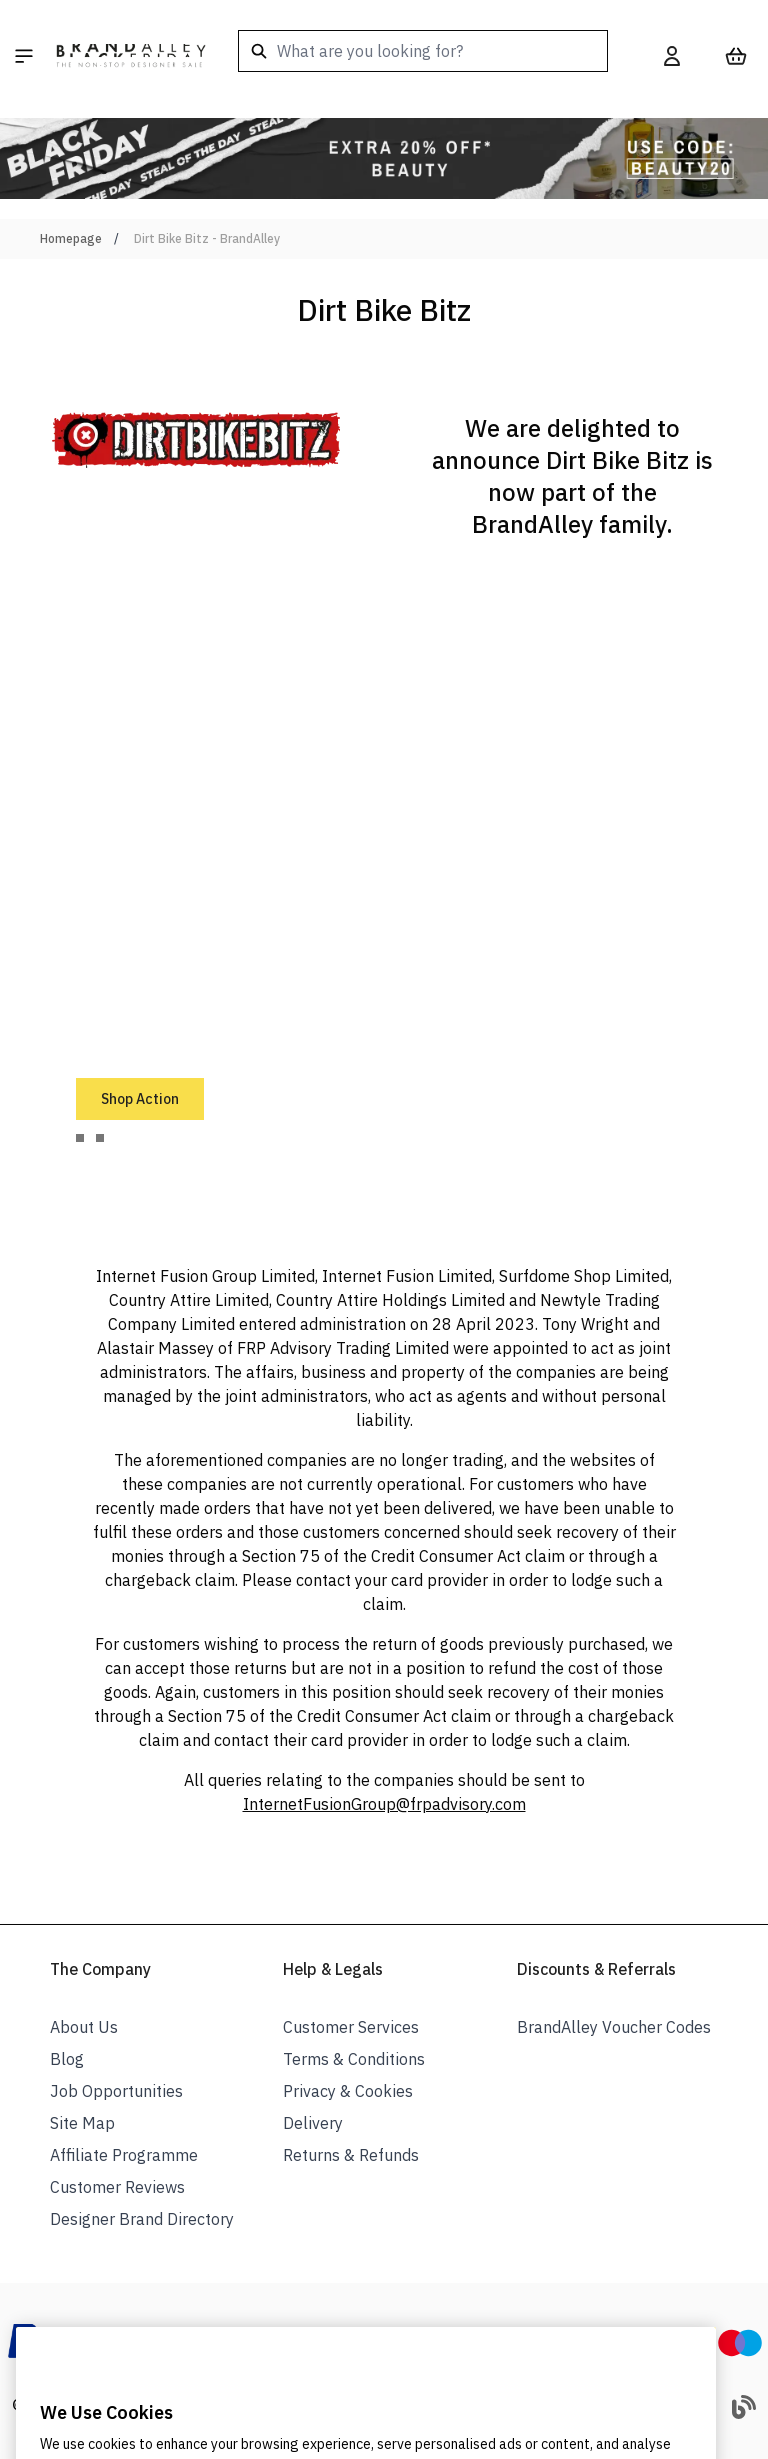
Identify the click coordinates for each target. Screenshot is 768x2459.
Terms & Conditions (354, 2059)
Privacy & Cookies (348, 2091)
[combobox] (423, 51)
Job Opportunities (116, 2091)
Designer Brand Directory (142, 2219)
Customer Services (351, 2027)
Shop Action (140, 1099)
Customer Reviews (117, 2187)
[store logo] (131, 56)
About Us (84, 2027)
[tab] (80, 1138)
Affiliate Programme (124, 2155)
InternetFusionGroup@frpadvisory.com (384, 1804)
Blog (67, 2059)
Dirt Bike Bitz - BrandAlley (207, 238)
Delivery (313, 2123)
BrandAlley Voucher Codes (614, 2027)
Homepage (71, 238)
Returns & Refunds (351, 2155)
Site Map (82, 2123)
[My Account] (672, 56)
